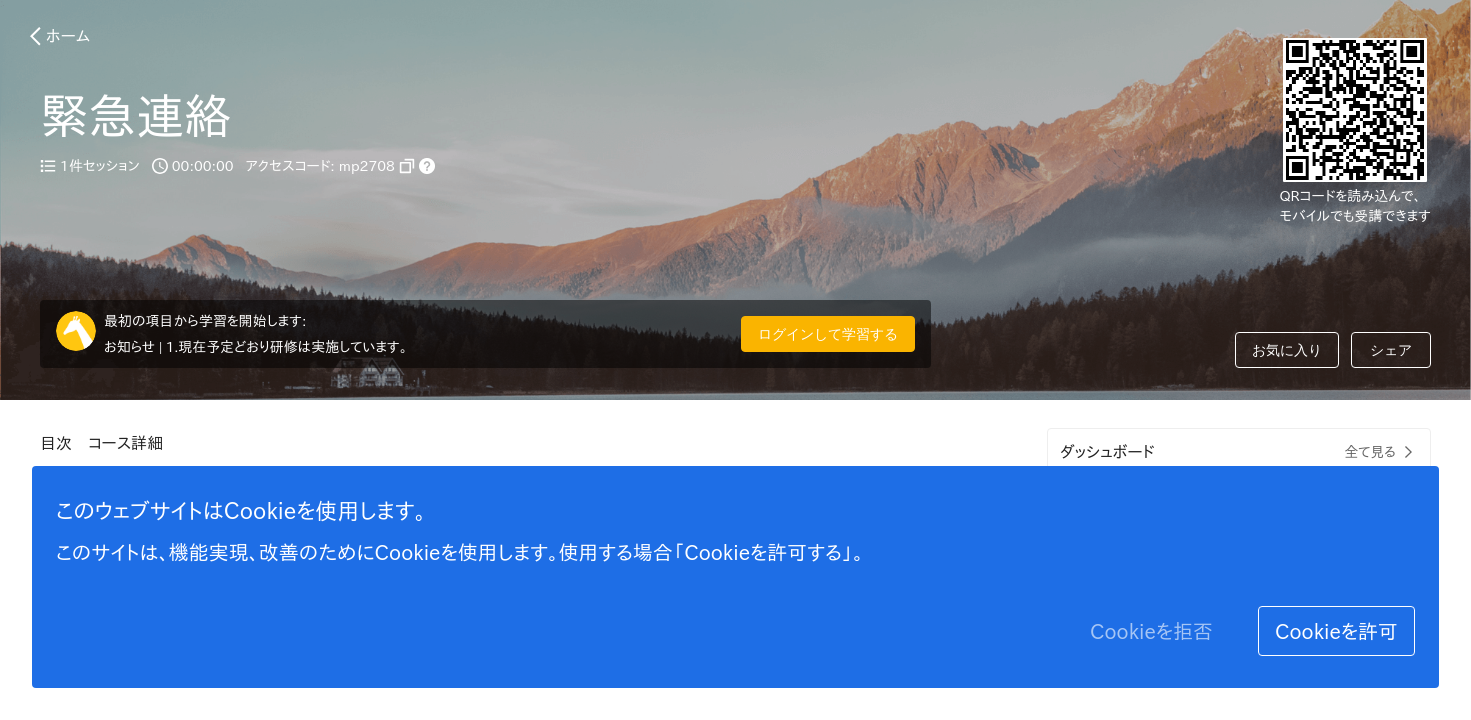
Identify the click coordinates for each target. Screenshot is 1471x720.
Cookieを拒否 (1151, 631)
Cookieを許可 (1336, 631)
